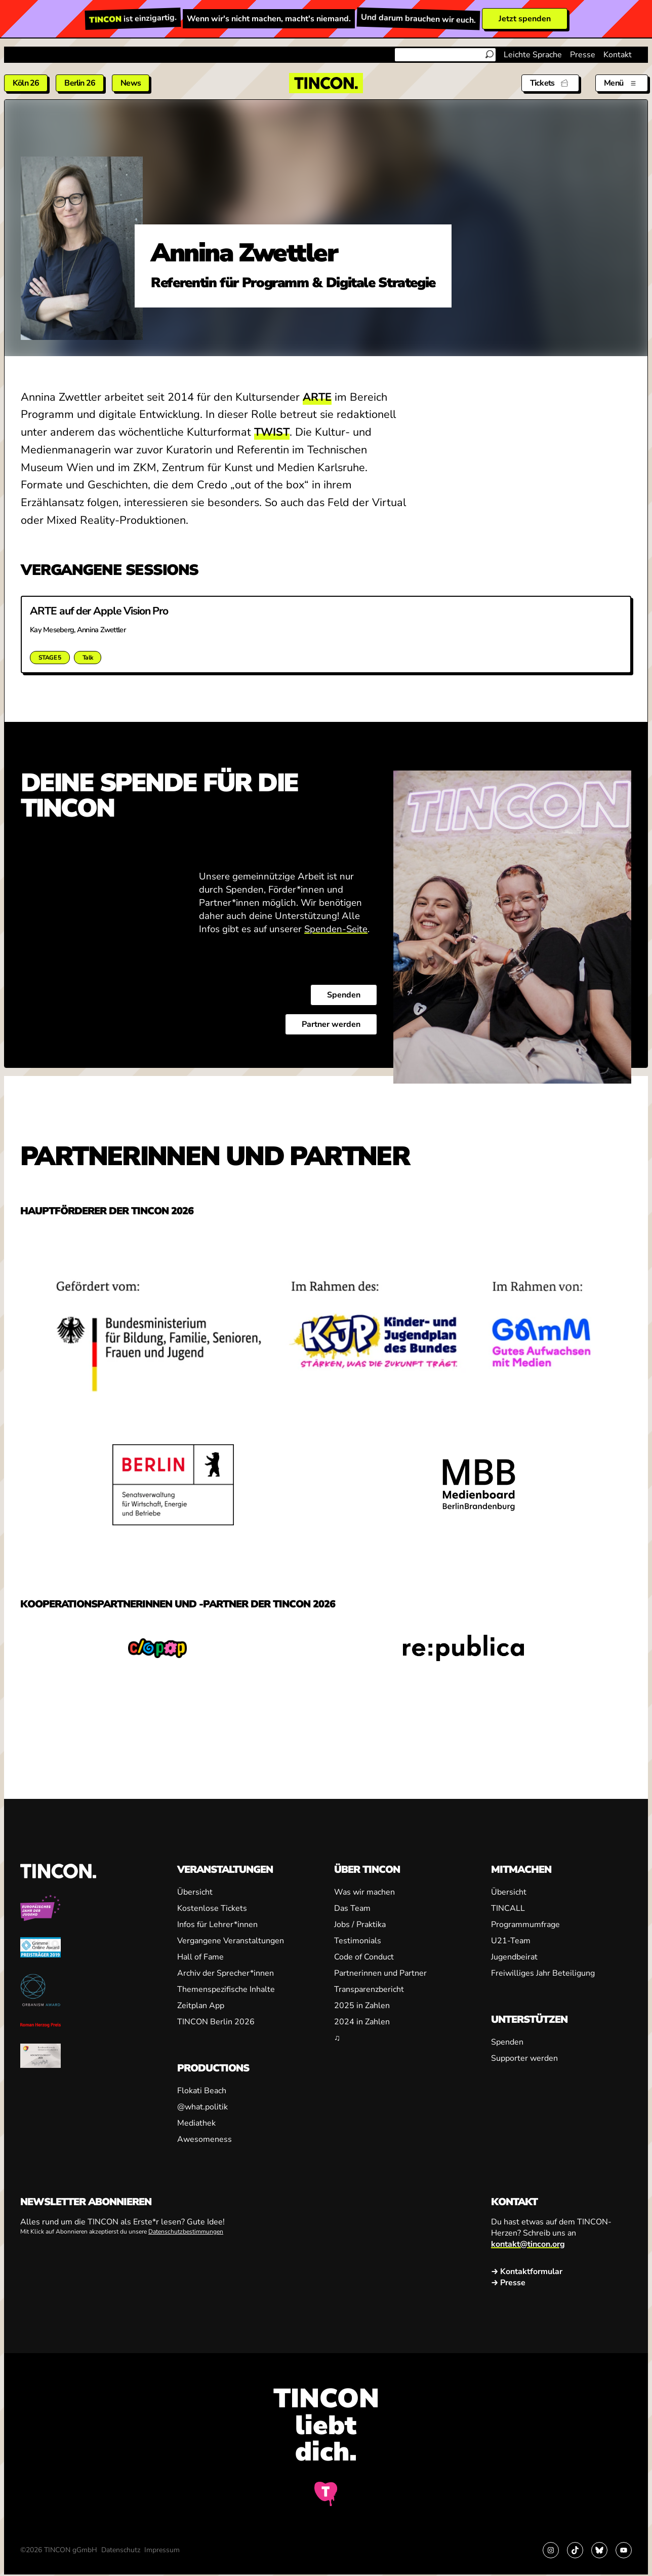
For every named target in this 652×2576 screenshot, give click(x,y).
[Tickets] (550, 83)
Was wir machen (364, 1892)
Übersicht (195, 1892)
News (130, 83)
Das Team (352, 1908)
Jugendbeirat (514, 1957)
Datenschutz (120, 2550)
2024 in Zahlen (362, 2021)
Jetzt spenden (525, 18)
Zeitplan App (200, 2005)
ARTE (317, 397)
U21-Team (511, 1940)
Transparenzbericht (369, 1989)
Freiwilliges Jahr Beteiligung (543, 1973)
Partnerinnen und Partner (380, 1973)
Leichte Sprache (533, 54)
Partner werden (331, 1024)
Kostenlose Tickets (212, 1908)
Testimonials (357, 1940)
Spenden (343, 995)
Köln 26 (26, 83)
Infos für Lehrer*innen (217, 1924)
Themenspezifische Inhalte (226, 1989)
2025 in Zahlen (362, 2005)
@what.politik (202, 2106)
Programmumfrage (525, 1924)
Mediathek (196, 2123)
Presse (582, 54)
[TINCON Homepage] (326, 83)
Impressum (162, 2550)
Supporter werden (524, 2058)
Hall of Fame (200, 1957)
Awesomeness (204, 2139)
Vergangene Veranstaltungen (230, 1940)
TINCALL (508, 1908)
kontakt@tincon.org (528, 2244)
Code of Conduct (364, 1957)
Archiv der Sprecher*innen (225, 1973)
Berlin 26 (79, 83)
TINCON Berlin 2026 (216, 2021)
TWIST (272, 432)
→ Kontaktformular (526, 2271)
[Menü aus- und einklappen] (621, 83)
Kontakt (617, 54)
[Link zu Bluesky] (599, 2550)
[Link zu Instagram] (551, 2550)
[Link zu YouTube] (624, 2550)
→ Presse (508, 2282)
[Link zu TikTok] (575, 2550)
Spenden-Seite (336, 929)
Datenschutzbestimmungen (185, 2231)
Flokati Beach (201, 2090)
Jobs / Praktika (360, 1924)
